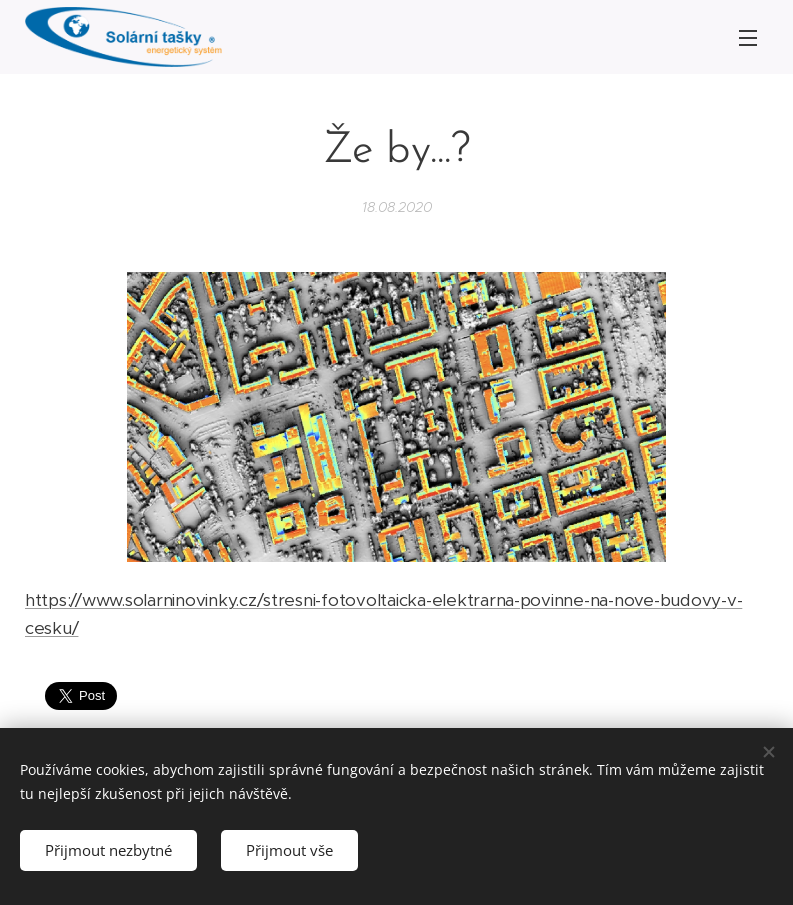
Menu (748, 38)
